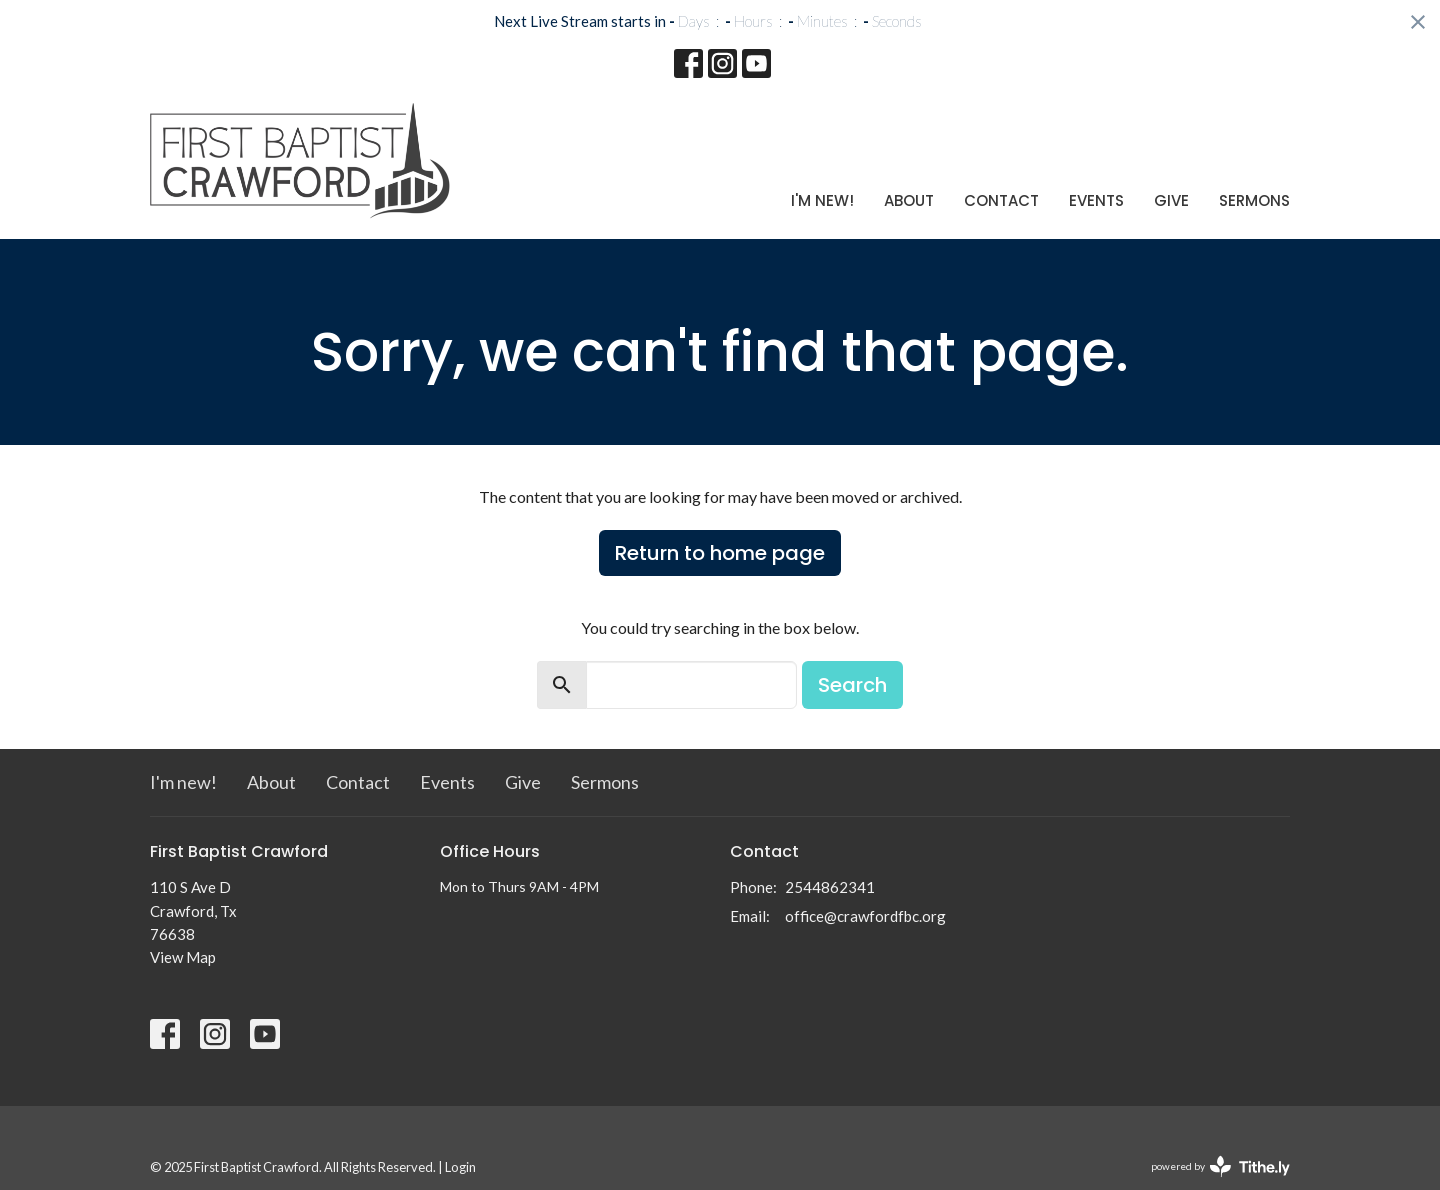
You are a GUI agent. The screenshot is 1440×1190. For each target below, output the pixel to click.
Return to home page (720, 553)
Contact (1001, 200)
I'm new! (822, 200)
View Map (183, 957)
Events (1096, 200)
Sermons (1254, 200)
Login (460, 1167)
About (909, 200)
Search (852, 685)
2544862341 (830, 887)
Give (1171, 200)
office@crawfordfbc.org (865, 916)
